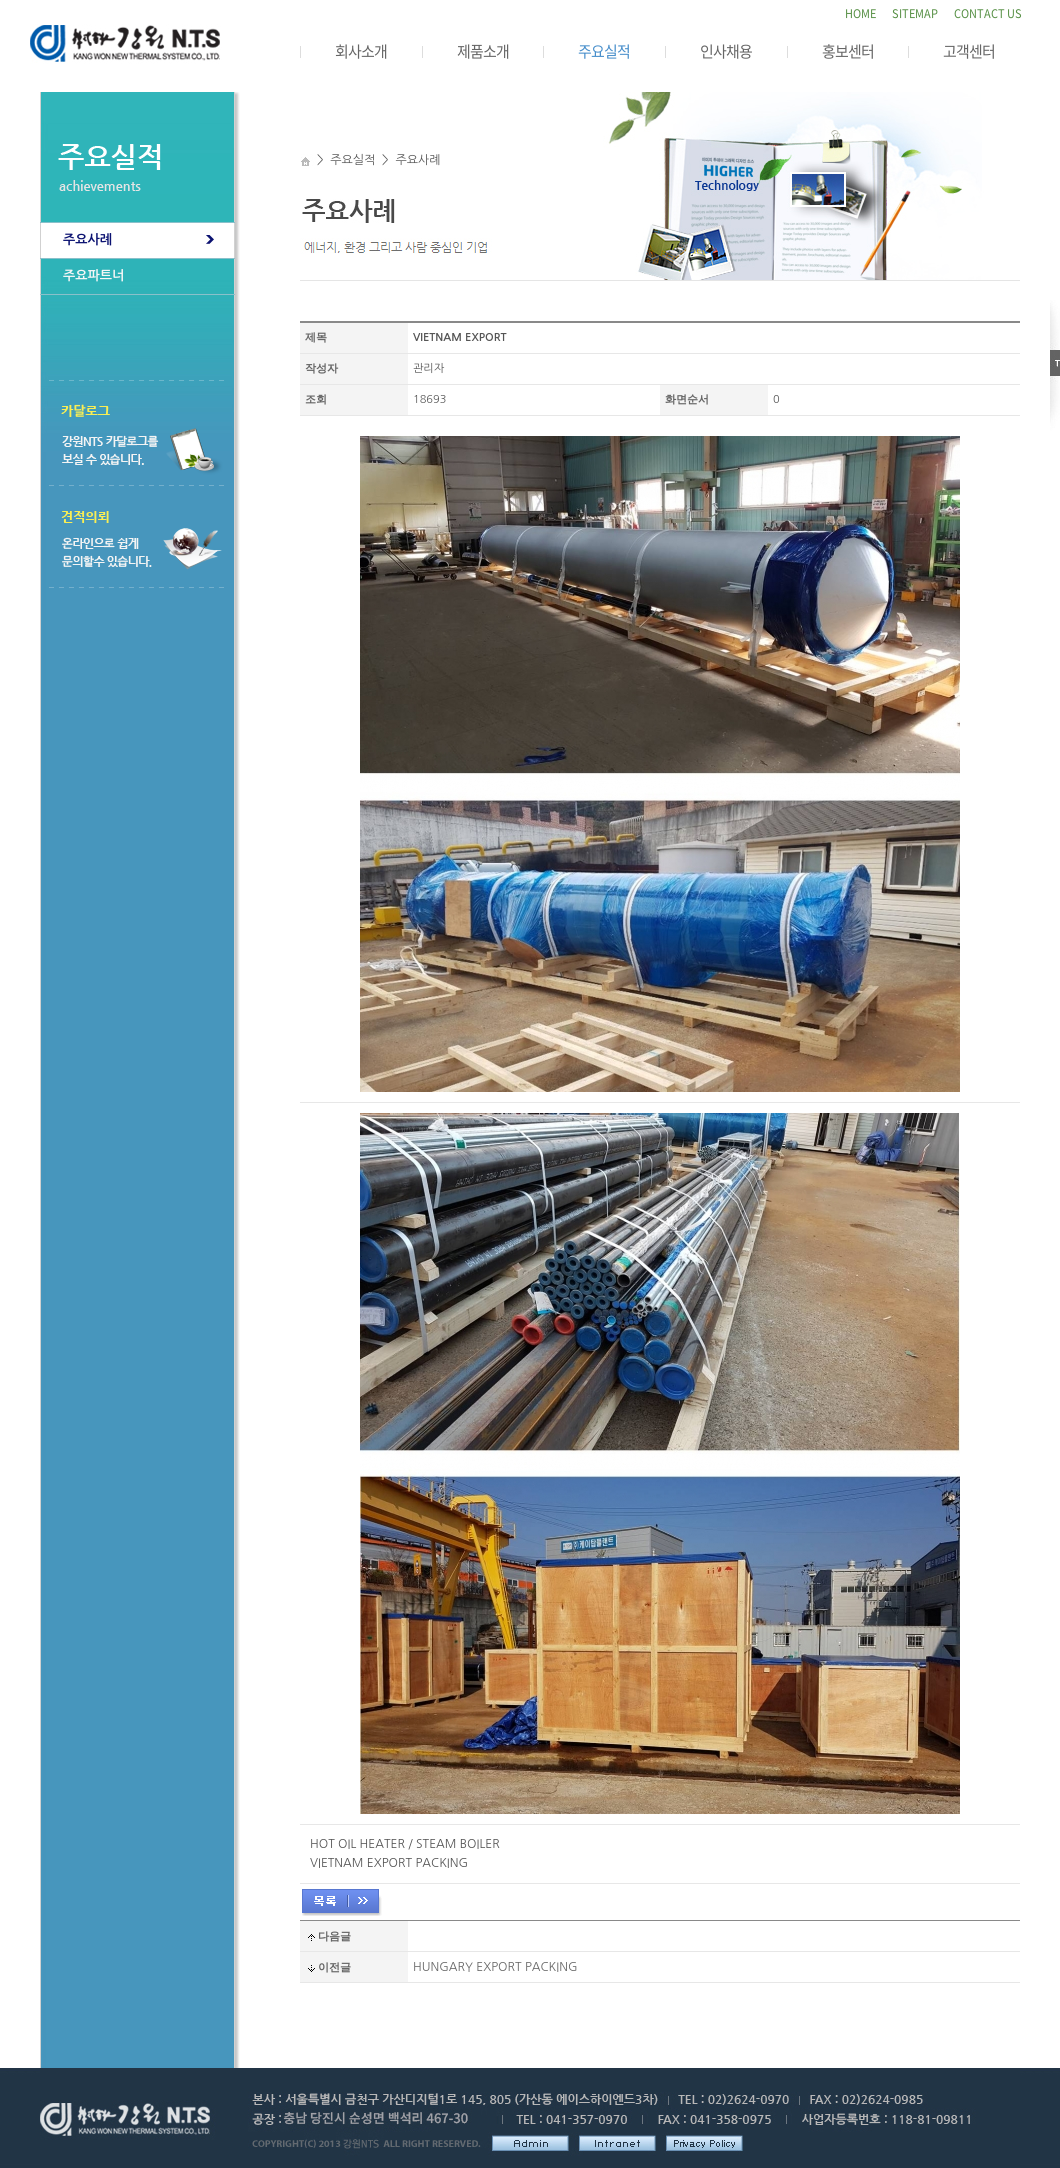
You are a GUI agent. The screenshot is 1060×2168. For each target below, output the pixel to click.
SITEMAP (915, 13)
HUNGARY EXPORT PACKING (495, 1967)
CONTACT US (988, 13)
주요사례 (87, 239)
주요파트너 (93, 275)
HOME (860, 13)
